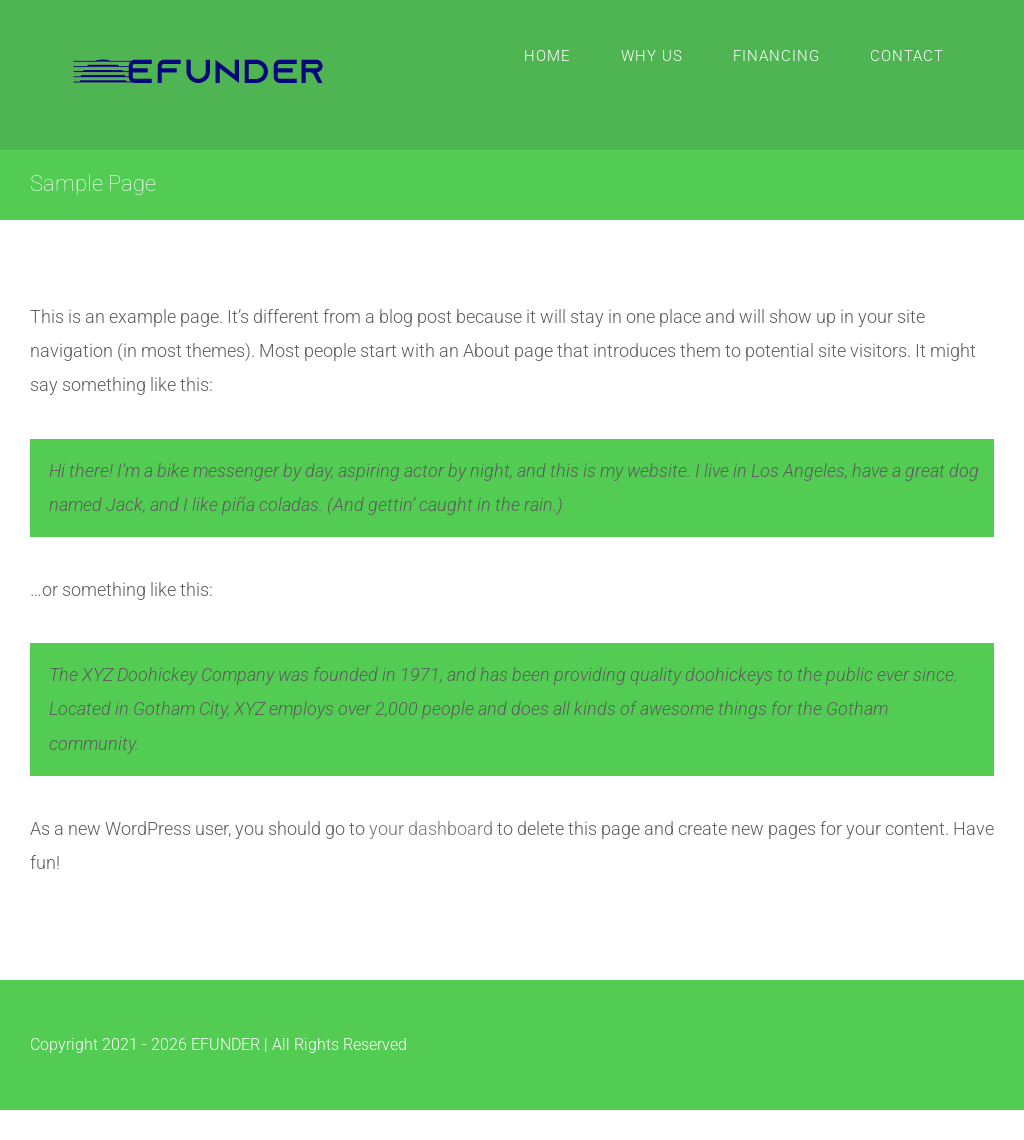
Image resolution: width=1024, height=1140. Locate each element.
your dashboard (431, 828)
